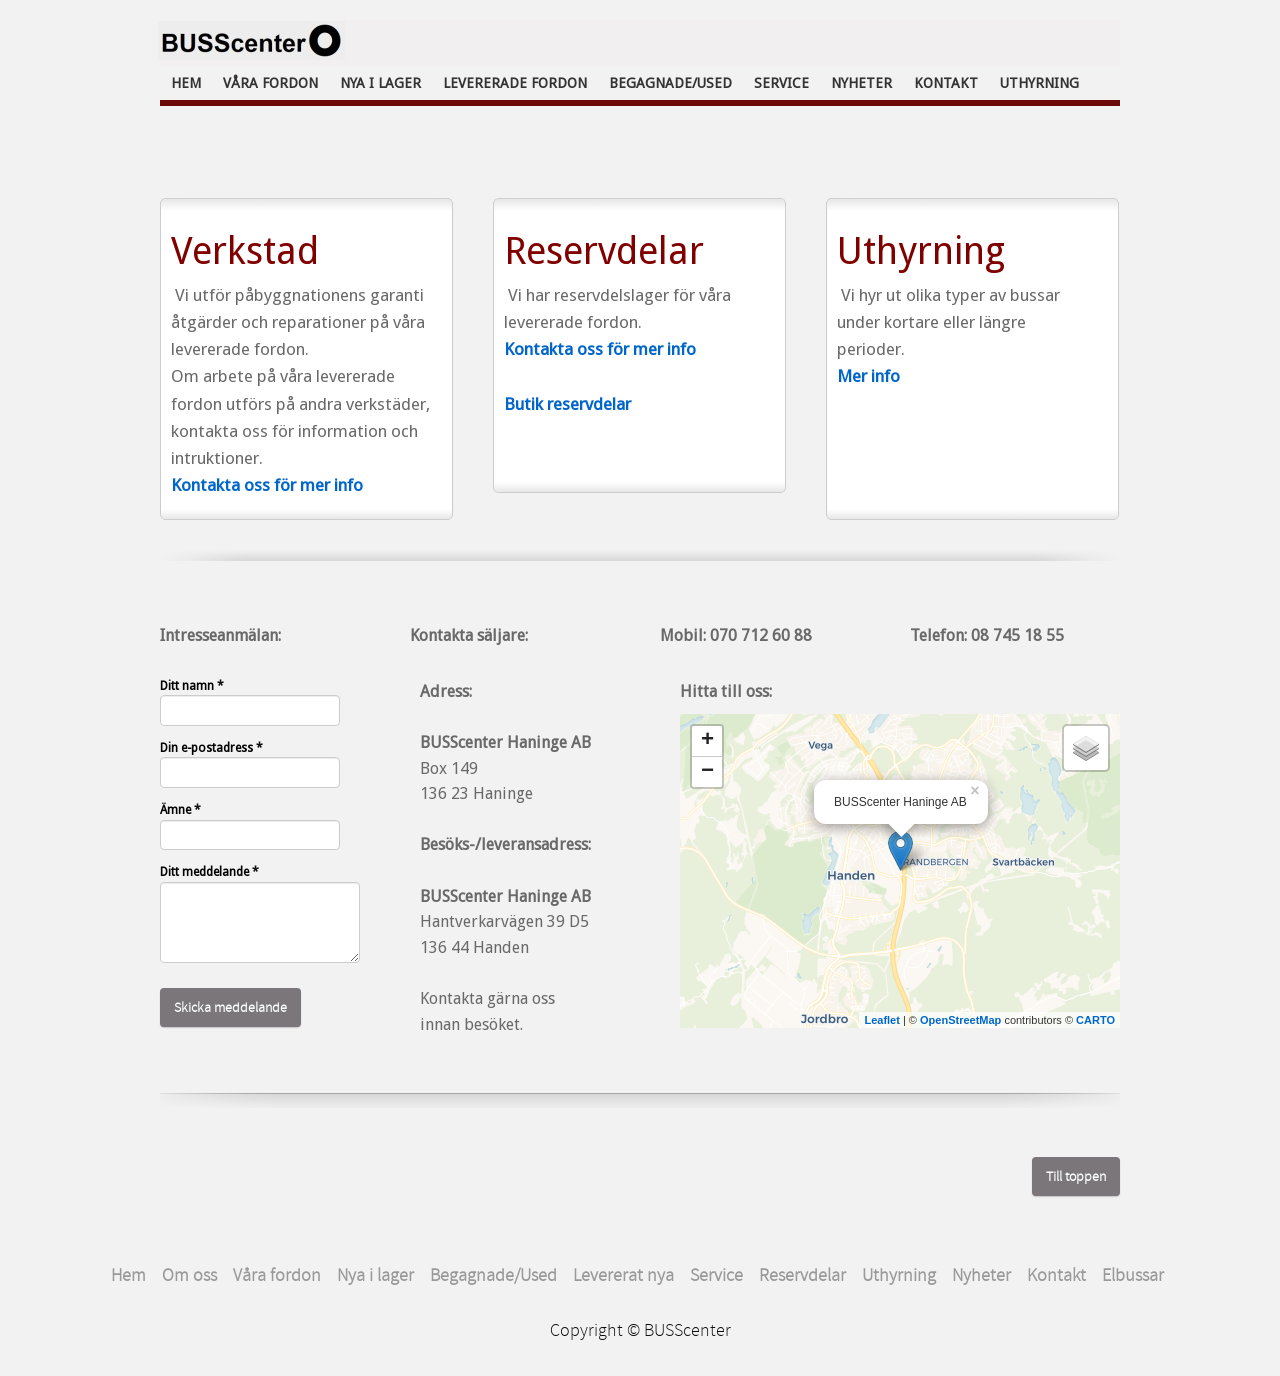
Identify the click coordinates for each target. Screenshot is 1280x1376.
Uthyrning (1039, 83)
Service (781, 83)
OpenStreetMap (960, 1020)
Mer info (868, 376)
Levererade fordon (515, 83)
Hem (186, 83)
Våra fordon (270, 83)
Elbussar (1135, 1275)
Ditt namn (192, 686)
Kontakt (946, 83)
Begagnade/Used (670, 83)
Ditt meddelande (209, 872)
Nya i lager (380, 83)
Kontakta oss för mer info (267, 485)
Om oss (189, 1275)
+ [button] (707, 741)
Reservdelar (802, 1275)
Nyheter (861, 83)
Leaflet (881, 1020)
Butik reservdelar (567, 404)
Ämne (180, 810)
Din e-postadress (211, 748)
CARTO (1095, 1020)
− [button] (707, 772)
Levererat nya (623, 1275)
